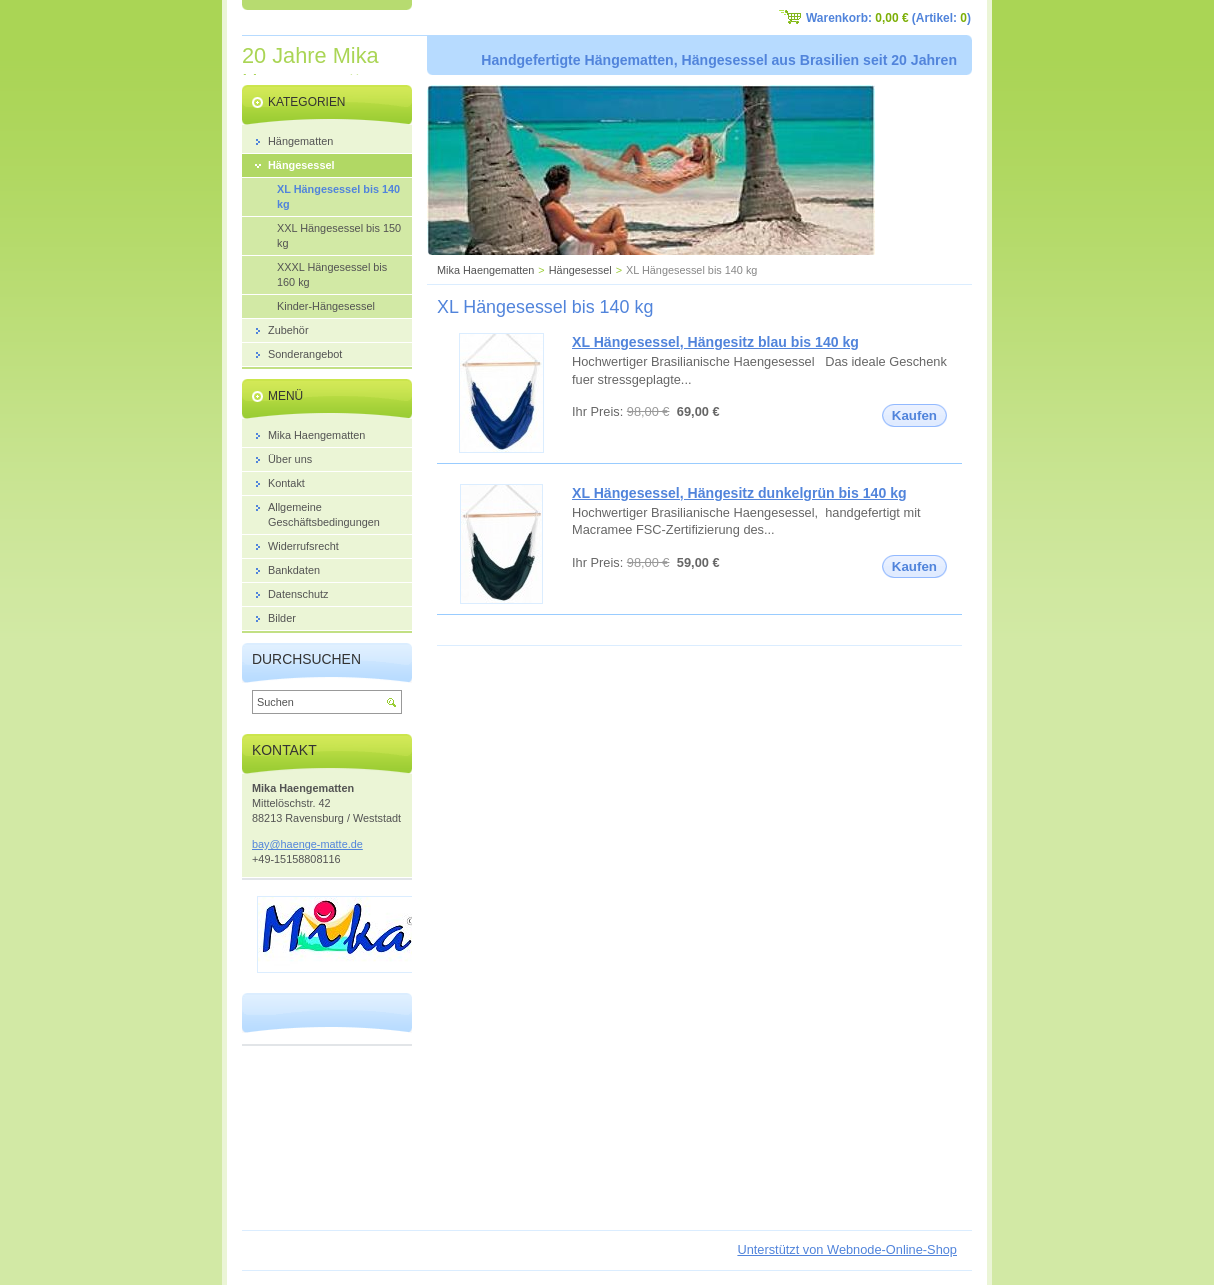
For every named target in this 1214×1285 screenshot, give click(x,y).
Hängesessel (580, 270)
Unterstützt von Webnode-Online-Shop (847, 1249)
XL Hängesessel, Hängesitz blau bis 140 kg (715, 342)
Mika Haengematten (485, 270)
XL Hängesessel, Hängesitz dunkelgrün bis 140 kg (739, 493)
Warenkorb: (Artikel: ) (888, 18)
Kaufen (914, 415)
